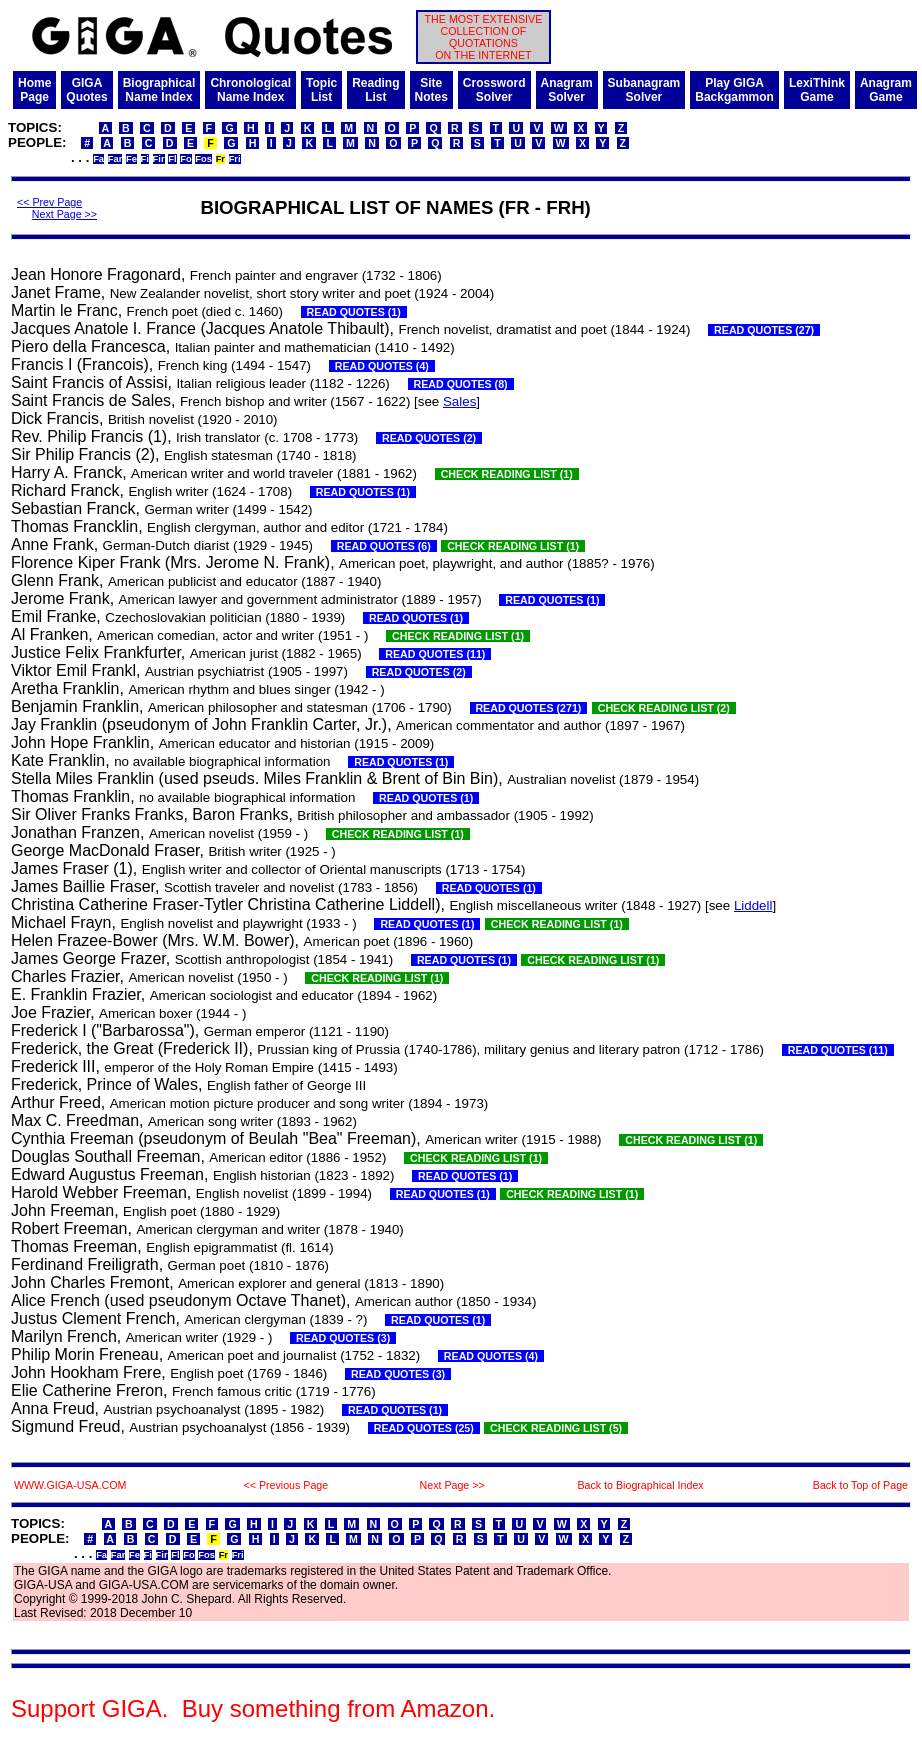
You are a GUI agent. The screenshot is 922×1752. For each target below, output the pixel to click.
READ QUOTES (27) (764, 330)
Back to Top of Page (860, 1485)
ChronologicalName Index (250, 90)
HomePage (34, 90)
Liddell (753, 905)
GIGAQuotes (86, 90)
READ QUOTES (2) (429, 438)
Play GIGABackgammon (734, 90)
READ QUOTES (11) (435, 654)
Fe (131, 159)
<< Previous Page (285, 1485)
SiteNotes (431, 90)
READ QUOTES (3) (343, 1338)
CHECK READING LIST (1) (507, 474)
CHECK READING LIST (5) (556, 1428)
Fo (185, 159)
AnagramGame (886, 90)
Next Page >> (64, 214)
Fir (159, 159)
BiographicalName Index (159, 90)
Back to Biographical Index (640, 1485)
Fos (203, 159)
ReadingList (375, 90)
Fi (145, 159)
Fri (235, 159)
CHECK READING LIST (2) (664, 708)
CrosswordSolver (494, 90)
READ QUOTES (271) (529, 708)
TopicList (321, 90)
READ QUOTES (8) (461, 384)
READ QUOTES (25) (424, 1428)
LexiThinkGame (817, 90)
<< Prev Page (49, 202)
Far (115, 159)
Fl (172, 159)
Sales (459, 401)
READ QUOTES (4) (382, 366)
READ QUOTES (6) (384, 546)
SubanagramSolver (644, 90)
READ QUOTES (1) (354, 312)
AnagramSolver (567, 90)
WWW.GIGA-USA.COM (70, 1485)
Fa (98, 159)
